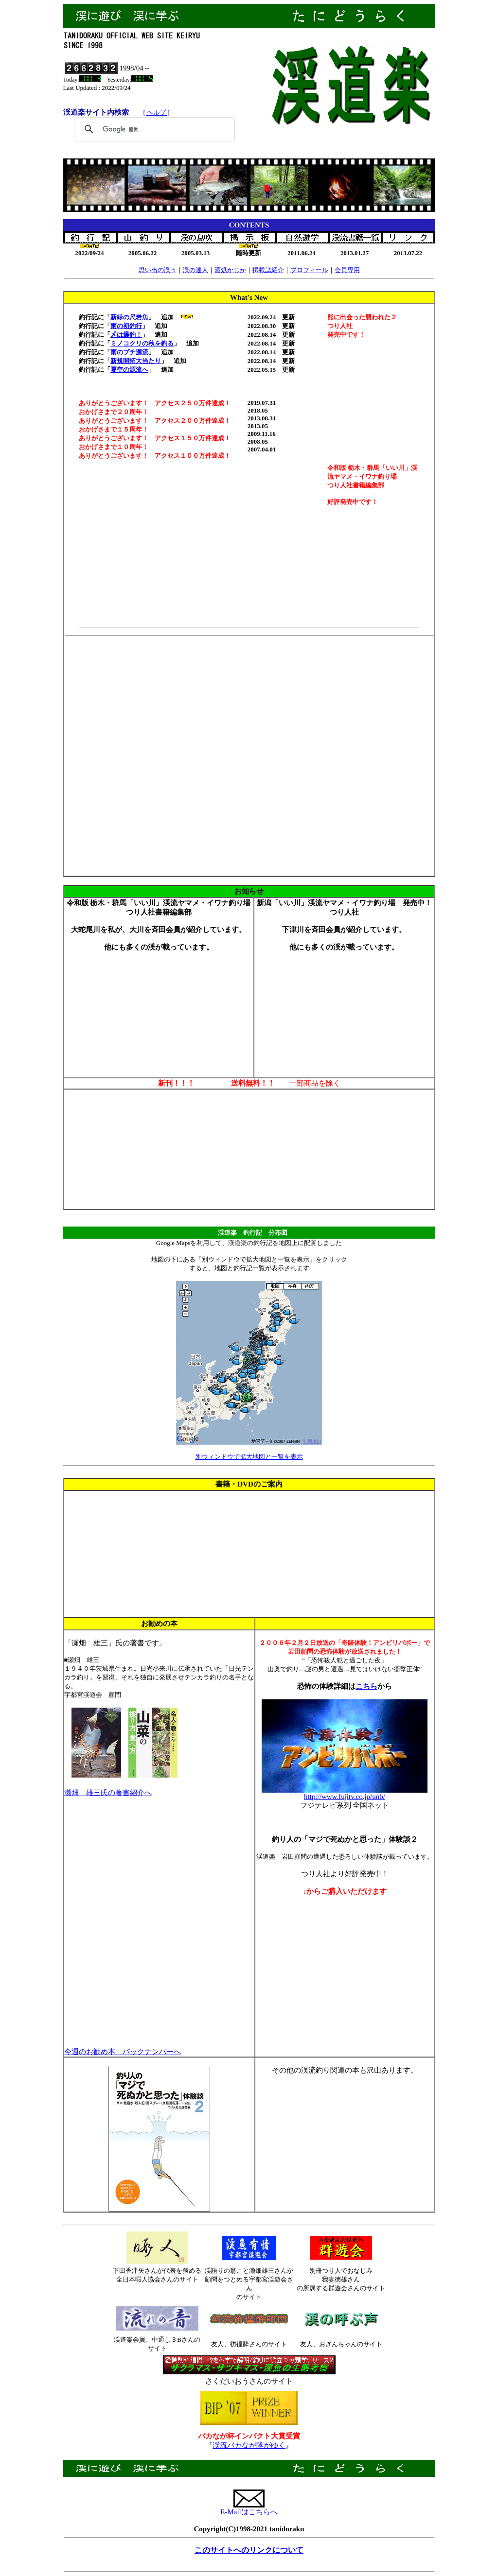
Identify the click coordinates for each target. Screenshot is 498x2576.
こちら (366, 1686)
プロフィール (309, 270)
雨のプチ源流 (129, 352)
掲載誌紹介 (268, 270)
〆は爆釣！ (126, 334)
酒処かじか (230, 270)
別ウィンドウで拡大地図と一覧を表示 (249, 1456)
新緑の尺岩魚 (129, 317)
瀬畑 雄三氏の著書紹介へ (108, 1793)
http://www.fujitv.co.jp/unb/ (344, 1796)
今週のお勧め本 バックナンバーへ (122, 2052)
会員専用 (347, 270)
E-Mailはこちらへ (249, 2512)
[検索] (153, 129)
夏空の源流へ (129, 369)
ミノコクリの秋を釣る (142, 343)
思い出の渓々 (158, 270)
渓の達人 (195, 270)
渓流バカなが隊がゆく (249, 2445)
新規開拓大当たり (135, 360)
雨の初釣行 (126, 325)
